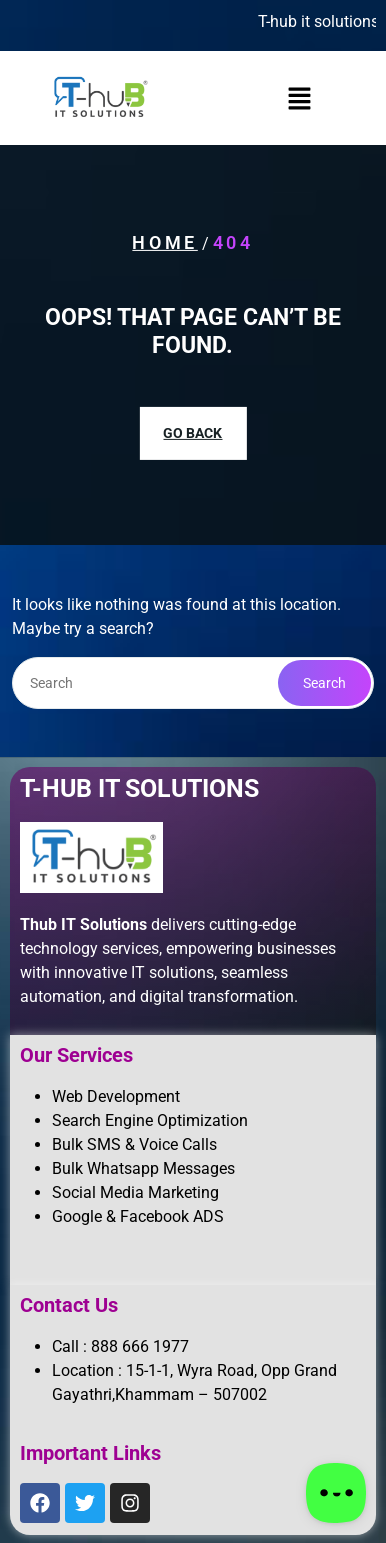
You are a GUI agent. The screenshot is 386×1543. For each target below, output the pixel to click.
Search (324, 683)
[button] (299, 98)
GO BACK (192, 433)
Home (164, 242)
